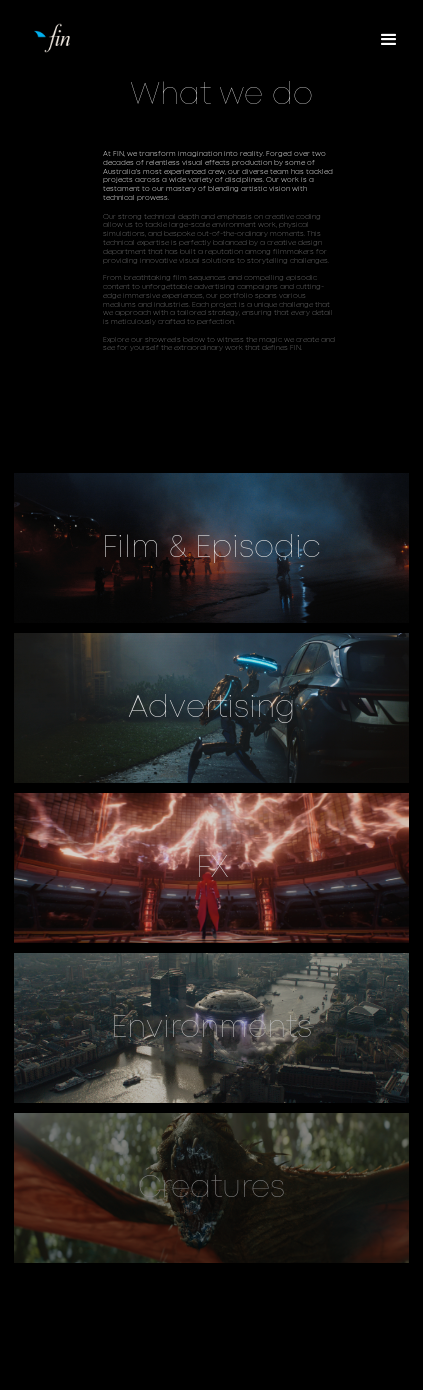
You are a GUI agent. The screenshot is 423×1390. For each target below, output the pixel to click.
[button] (389, 40)
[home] (88, 36)
